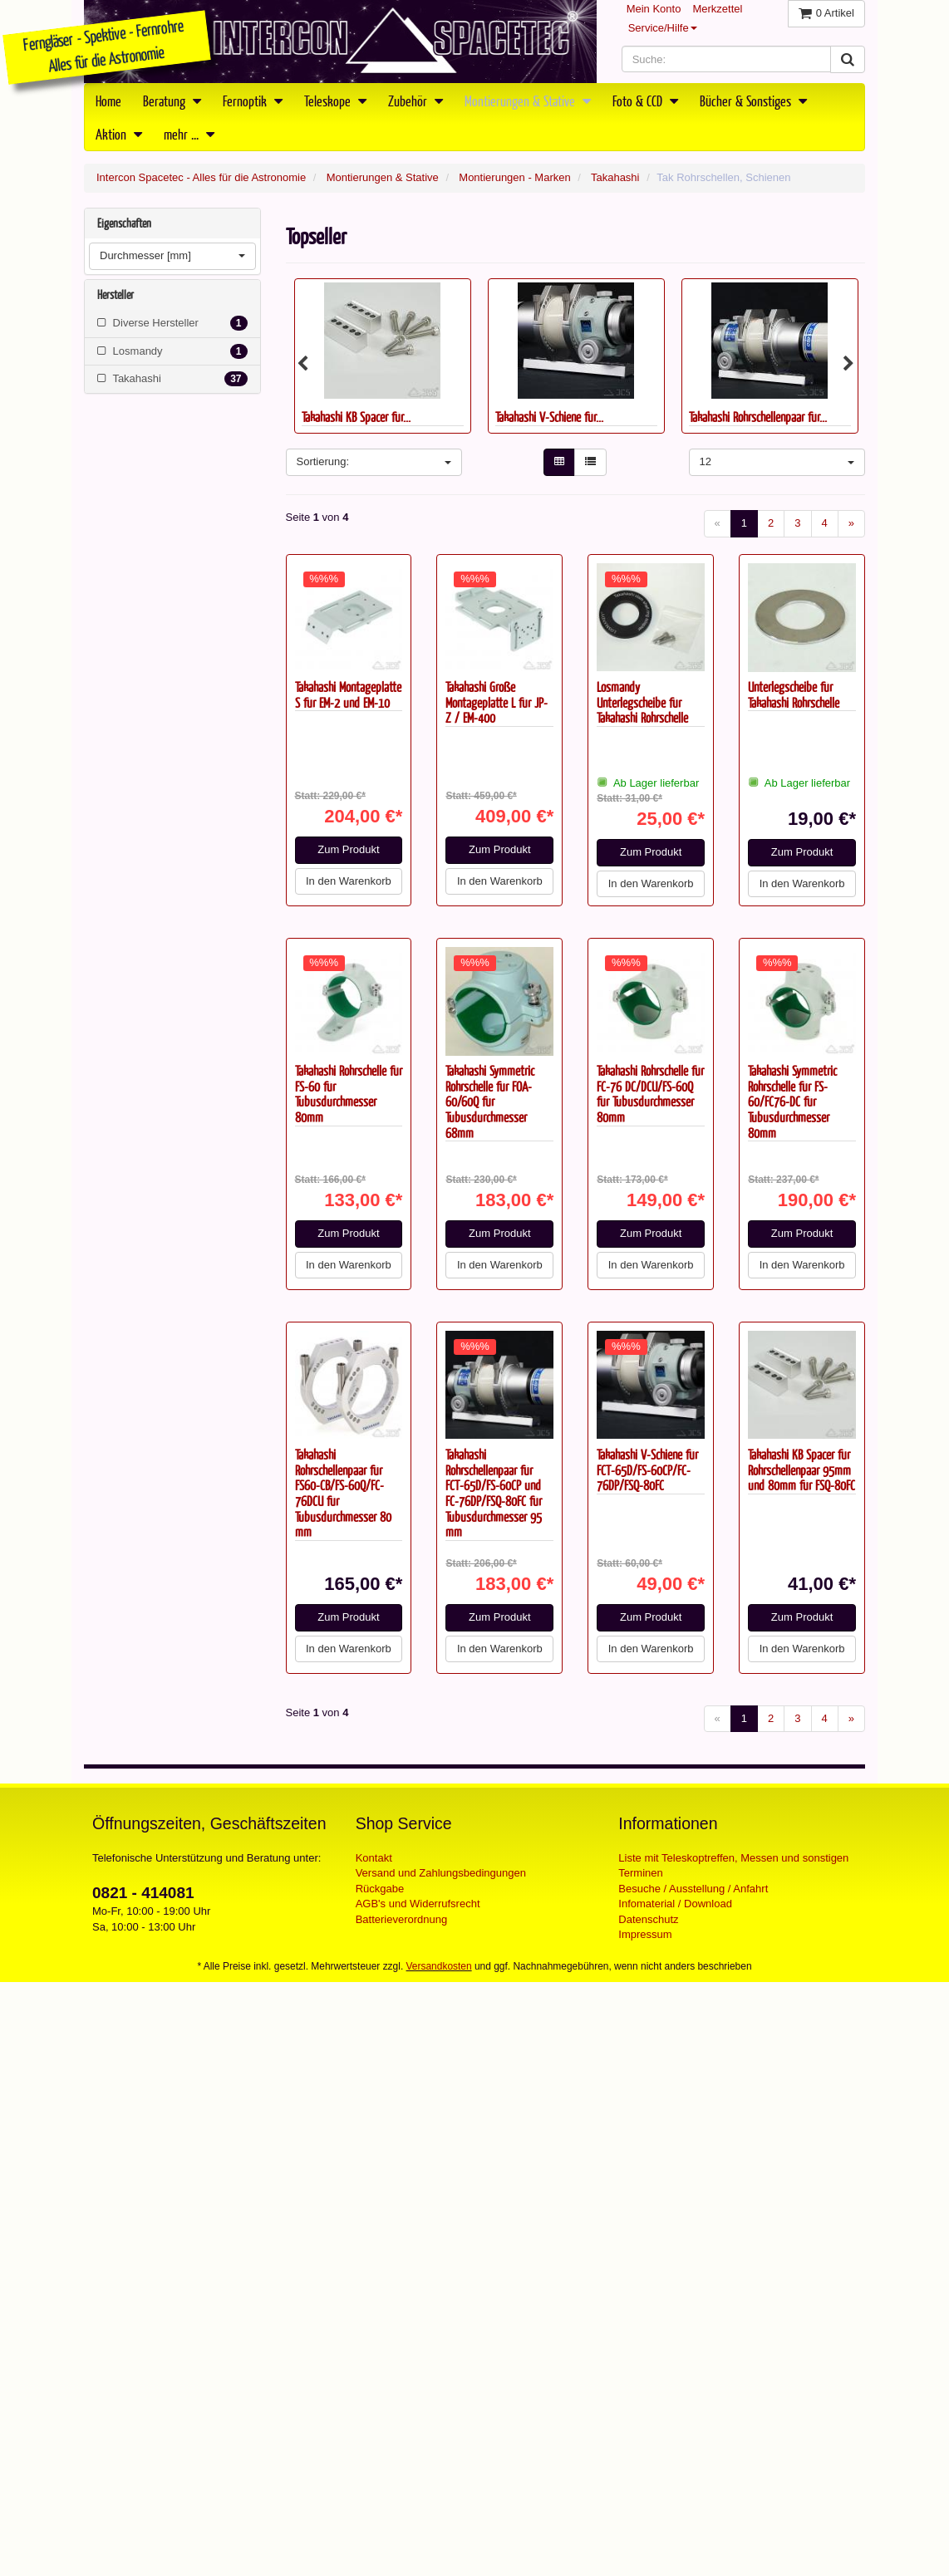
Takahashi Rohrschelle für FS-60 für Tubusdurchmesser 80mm (348, 1094)
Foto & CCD (645, 100)
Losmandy (172, 351)
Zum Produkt (348, 849)
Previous (302, 364)
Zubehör (415, 100)
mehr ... (189, 134)
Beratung (172, 100)
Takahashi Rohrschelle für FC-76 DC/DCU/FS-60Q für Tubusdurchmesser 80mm (650, 1094)
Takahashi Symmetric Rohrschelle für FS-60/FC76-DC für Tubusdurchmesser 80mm (792, 1101)
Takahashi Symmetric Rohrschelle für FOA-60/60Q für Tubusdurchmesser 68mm (489, 1101)
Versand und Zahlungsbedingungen (441, 1873)
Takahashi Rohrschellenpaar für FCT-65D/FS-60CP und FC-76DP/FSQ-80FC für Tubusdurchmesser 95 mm (493, 1492)
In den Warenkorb (348, 881)
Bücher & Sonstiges (753, 100)
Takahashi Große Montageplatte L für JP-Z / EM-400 (496, 702)
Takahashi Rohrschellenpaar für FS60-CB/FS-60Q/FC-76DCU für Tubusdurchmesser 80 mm (343, 1492)
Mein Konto (654, 8)
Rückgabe (380, 1888)
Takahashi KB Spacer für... (356, 416)
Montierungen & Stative (528, 100)
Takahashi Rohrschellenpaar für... (758, 416)
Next (848, 364)
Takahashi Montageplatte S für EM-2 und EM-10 (348, 694)
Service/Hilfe (662, 28)
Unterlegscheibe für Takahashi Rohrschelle (793, 694)
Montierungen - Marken (514, 177)
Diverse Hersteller (172, 323)
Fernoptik (253, 100)
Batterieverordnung (402, 1919)
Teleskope (335, 100)
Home (108, 100)
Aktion (119, 134)
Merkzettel (717, 8)
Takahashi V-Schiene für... (549, 416)
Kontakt (374, 1858)
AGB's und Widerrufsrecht (418, 1903)
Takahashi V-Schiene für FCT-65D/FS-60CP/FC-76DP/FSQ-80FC (647, 1469)
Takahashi (615, 177)
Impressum (644, 1934)
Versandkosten (439, 1966)
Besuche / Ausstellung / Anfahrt (693, 1888)
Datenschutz (648, 1919)
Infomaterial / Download (675, 1903)
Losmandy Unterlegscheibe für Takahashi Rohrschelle (642, 702)
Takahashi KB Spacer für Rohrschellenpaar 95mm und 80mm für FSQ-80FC (801, 1469)
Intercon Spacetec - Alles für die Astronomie (201, 177)
